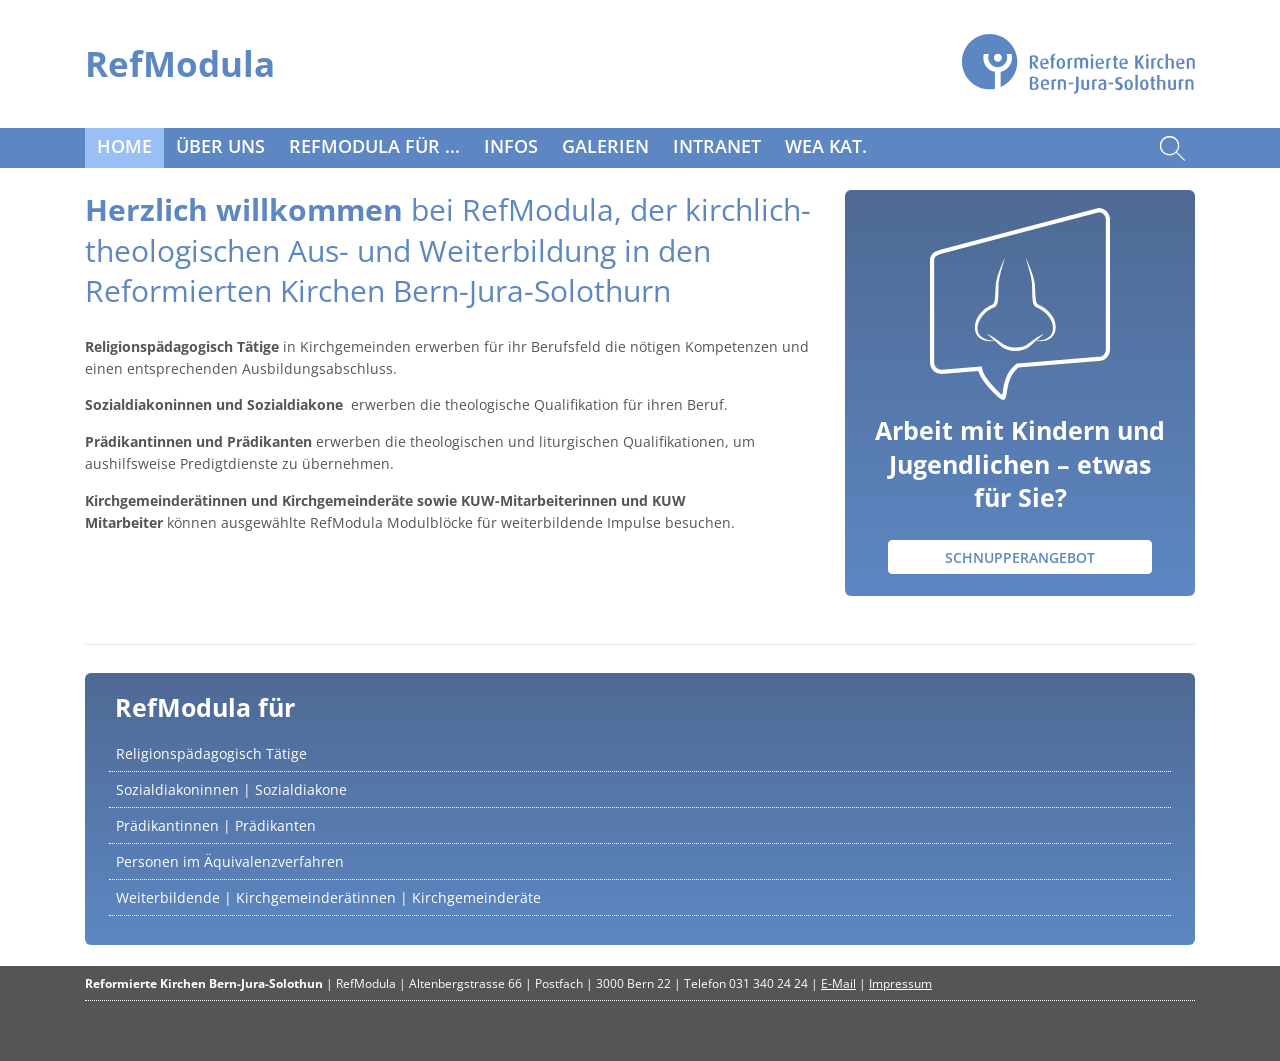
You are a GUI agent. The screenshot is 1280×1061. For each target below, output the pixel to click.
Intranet (717, 146)
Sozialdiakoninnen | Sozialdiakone (231, 789)
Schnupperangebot (1020, 557)
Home (124, 146)
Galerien (605, 146)
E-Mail (838, 983)
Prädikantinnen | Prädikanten (216, 825)
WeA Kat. (826, 146)
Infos (511, 146)
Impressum (900, 983)
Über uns (220, 146)
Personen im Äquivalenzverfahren (230, 861)
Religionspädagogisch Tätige (211, 753)
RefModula (180, 63)
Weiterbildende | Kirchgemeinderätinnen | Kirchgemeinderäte (328, 897)
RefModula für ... (374, 146)
